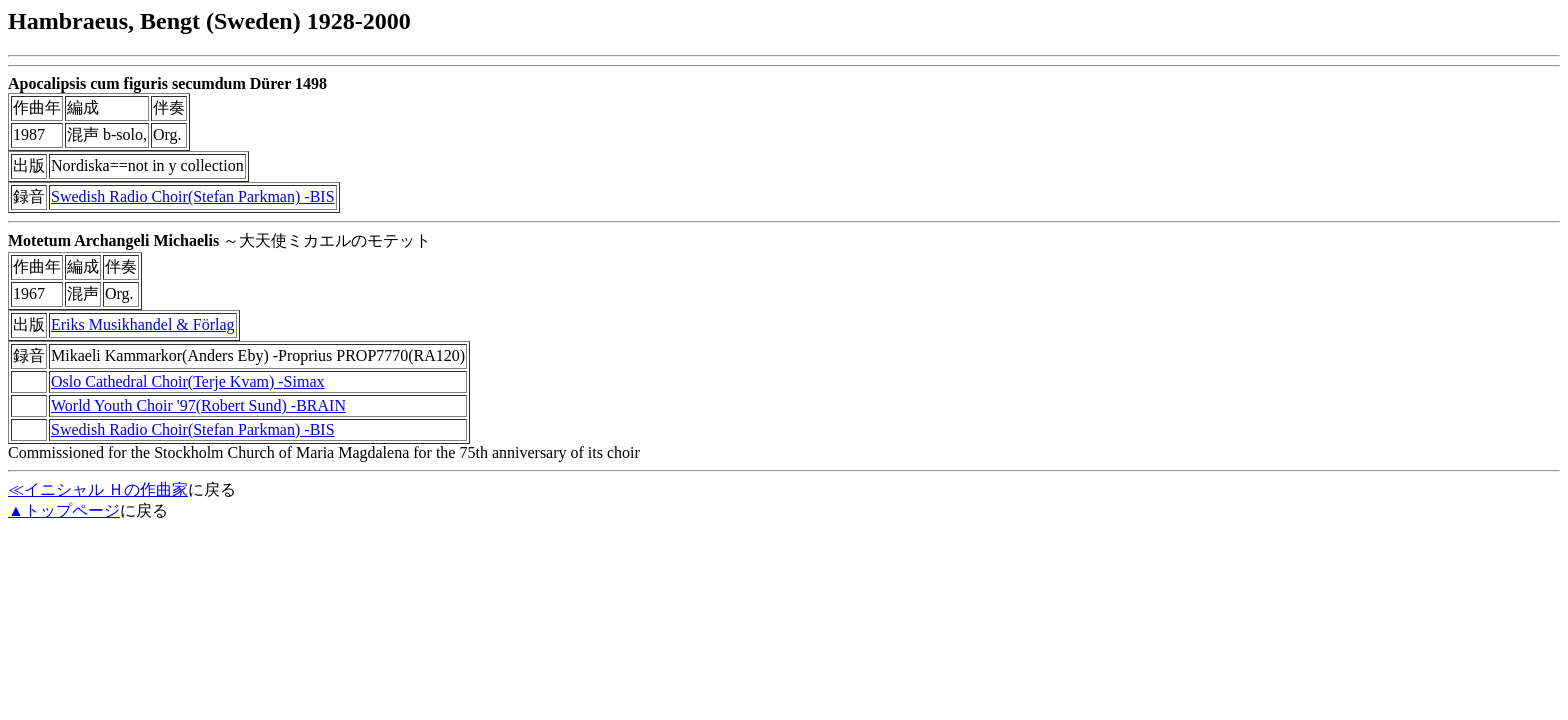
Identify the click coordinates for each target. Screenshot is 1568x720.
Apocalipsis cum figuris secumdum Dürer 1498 (167, 83)
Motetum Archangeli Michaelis (113, 240)
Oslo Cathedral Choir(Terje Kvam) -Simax (187, 381)
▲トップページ (64, 510)
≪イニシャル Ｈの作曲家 (98, 489)
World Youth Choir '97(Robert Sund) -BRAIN (198, 405)
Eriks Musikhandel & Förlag (143, 324)
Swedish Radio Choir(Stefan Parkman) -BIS (193, 196)
